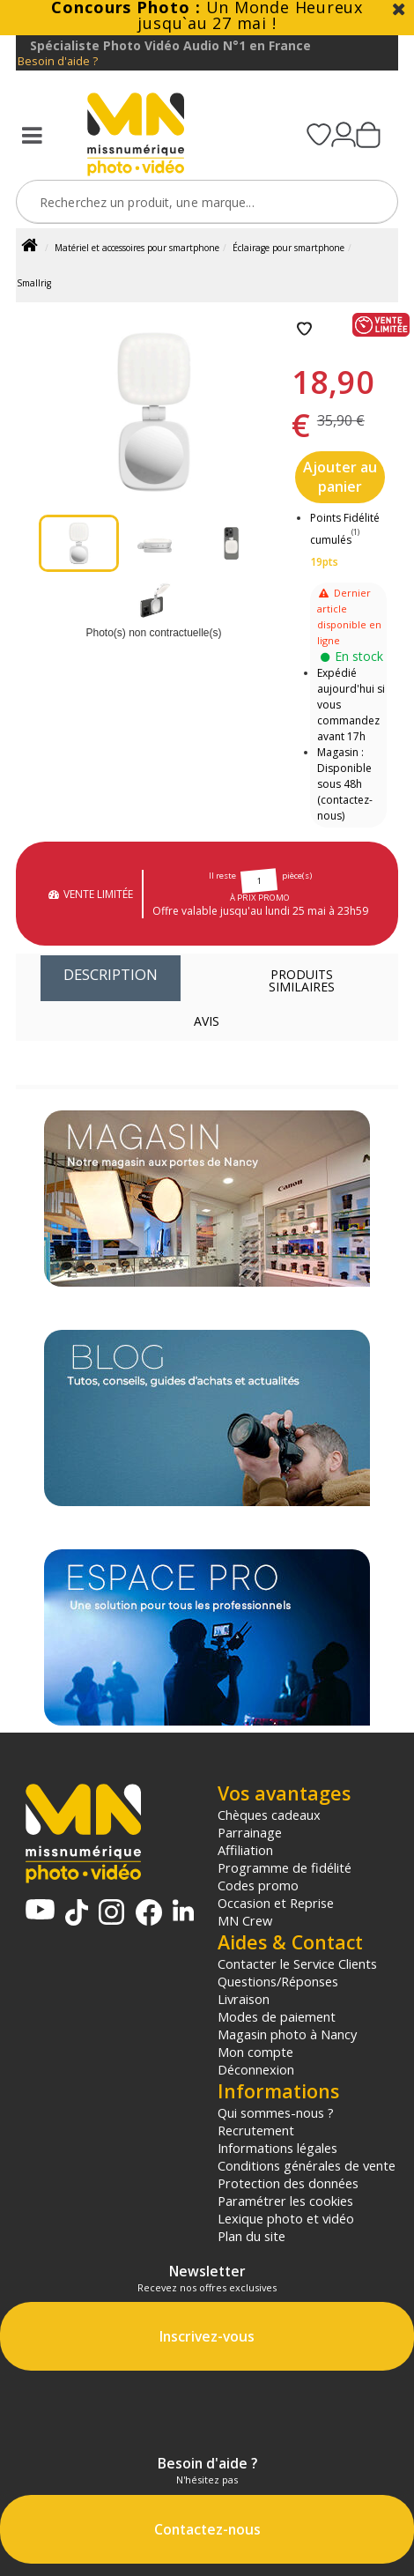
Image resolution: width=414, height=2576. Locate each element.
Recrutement (256, 2130)
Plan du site (251, 2236)
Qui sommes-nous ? (276, 2112)
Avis (206, 1021)
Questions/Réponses (278, 1981)
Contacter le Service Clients (297, 1963)
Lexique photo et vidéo (286, 2218)
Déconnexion (256, 2069)
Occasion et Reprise (276, 1903)
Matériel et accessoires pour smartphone (137, 247)
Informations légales (277, 2148)
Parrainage (250, 1832)
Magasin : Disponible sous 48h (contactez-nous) (345, 784)
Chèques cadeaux (269, 1814)
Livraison (244, 1999)
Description (110, 974)
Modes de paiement (277, 2016)
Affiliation (245, 1850)
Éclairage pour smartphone (288, 247)
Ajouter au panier (340, 476)
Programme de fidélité (284, 1867)
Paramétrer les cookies (285, 2200)
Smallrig (34, 283)
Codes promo (258, 1885)
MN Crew (245, 1920)
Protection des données (288, 2183)
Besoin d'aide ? (58, 61)
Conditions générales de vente (307, 2165)
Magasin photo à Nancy (287, 2034)
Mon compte (255, 2051)
